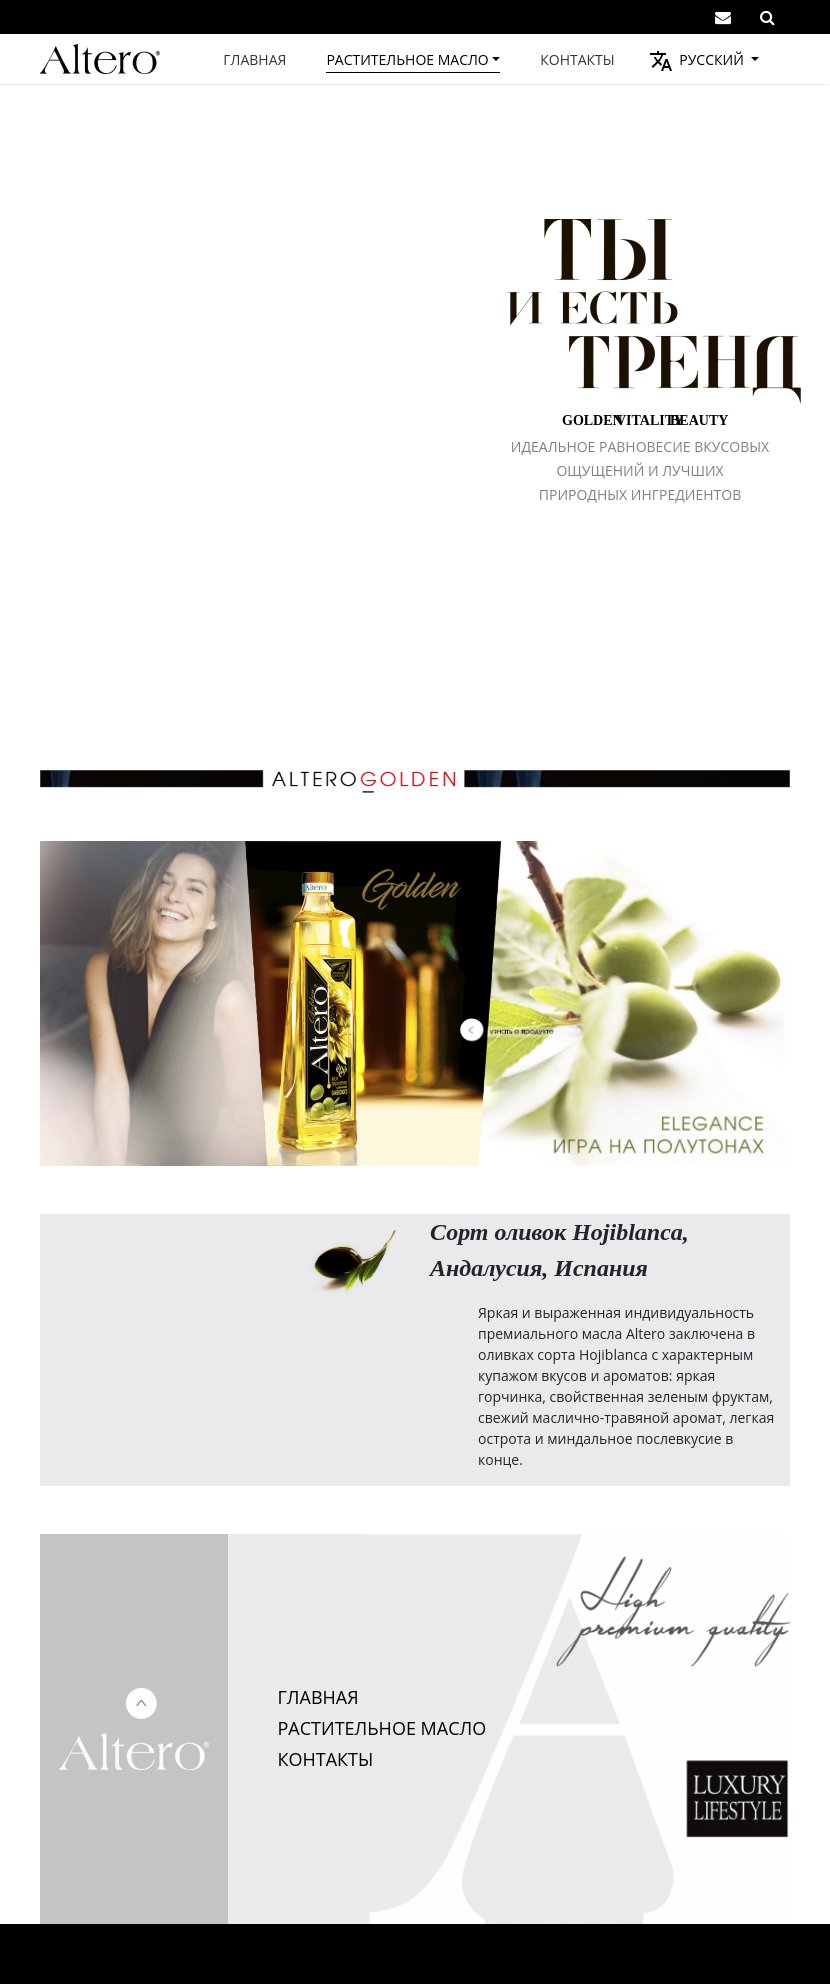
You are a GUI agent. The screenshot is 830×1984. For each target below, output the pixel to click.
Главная (254, 59)
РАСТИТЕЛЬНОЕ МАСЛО (382, 1728)
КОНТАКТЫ (326, 1759)
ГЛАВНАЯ (318, 1697)
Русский (710, 60)
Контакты (577, 59)
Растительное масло (407, 59)
